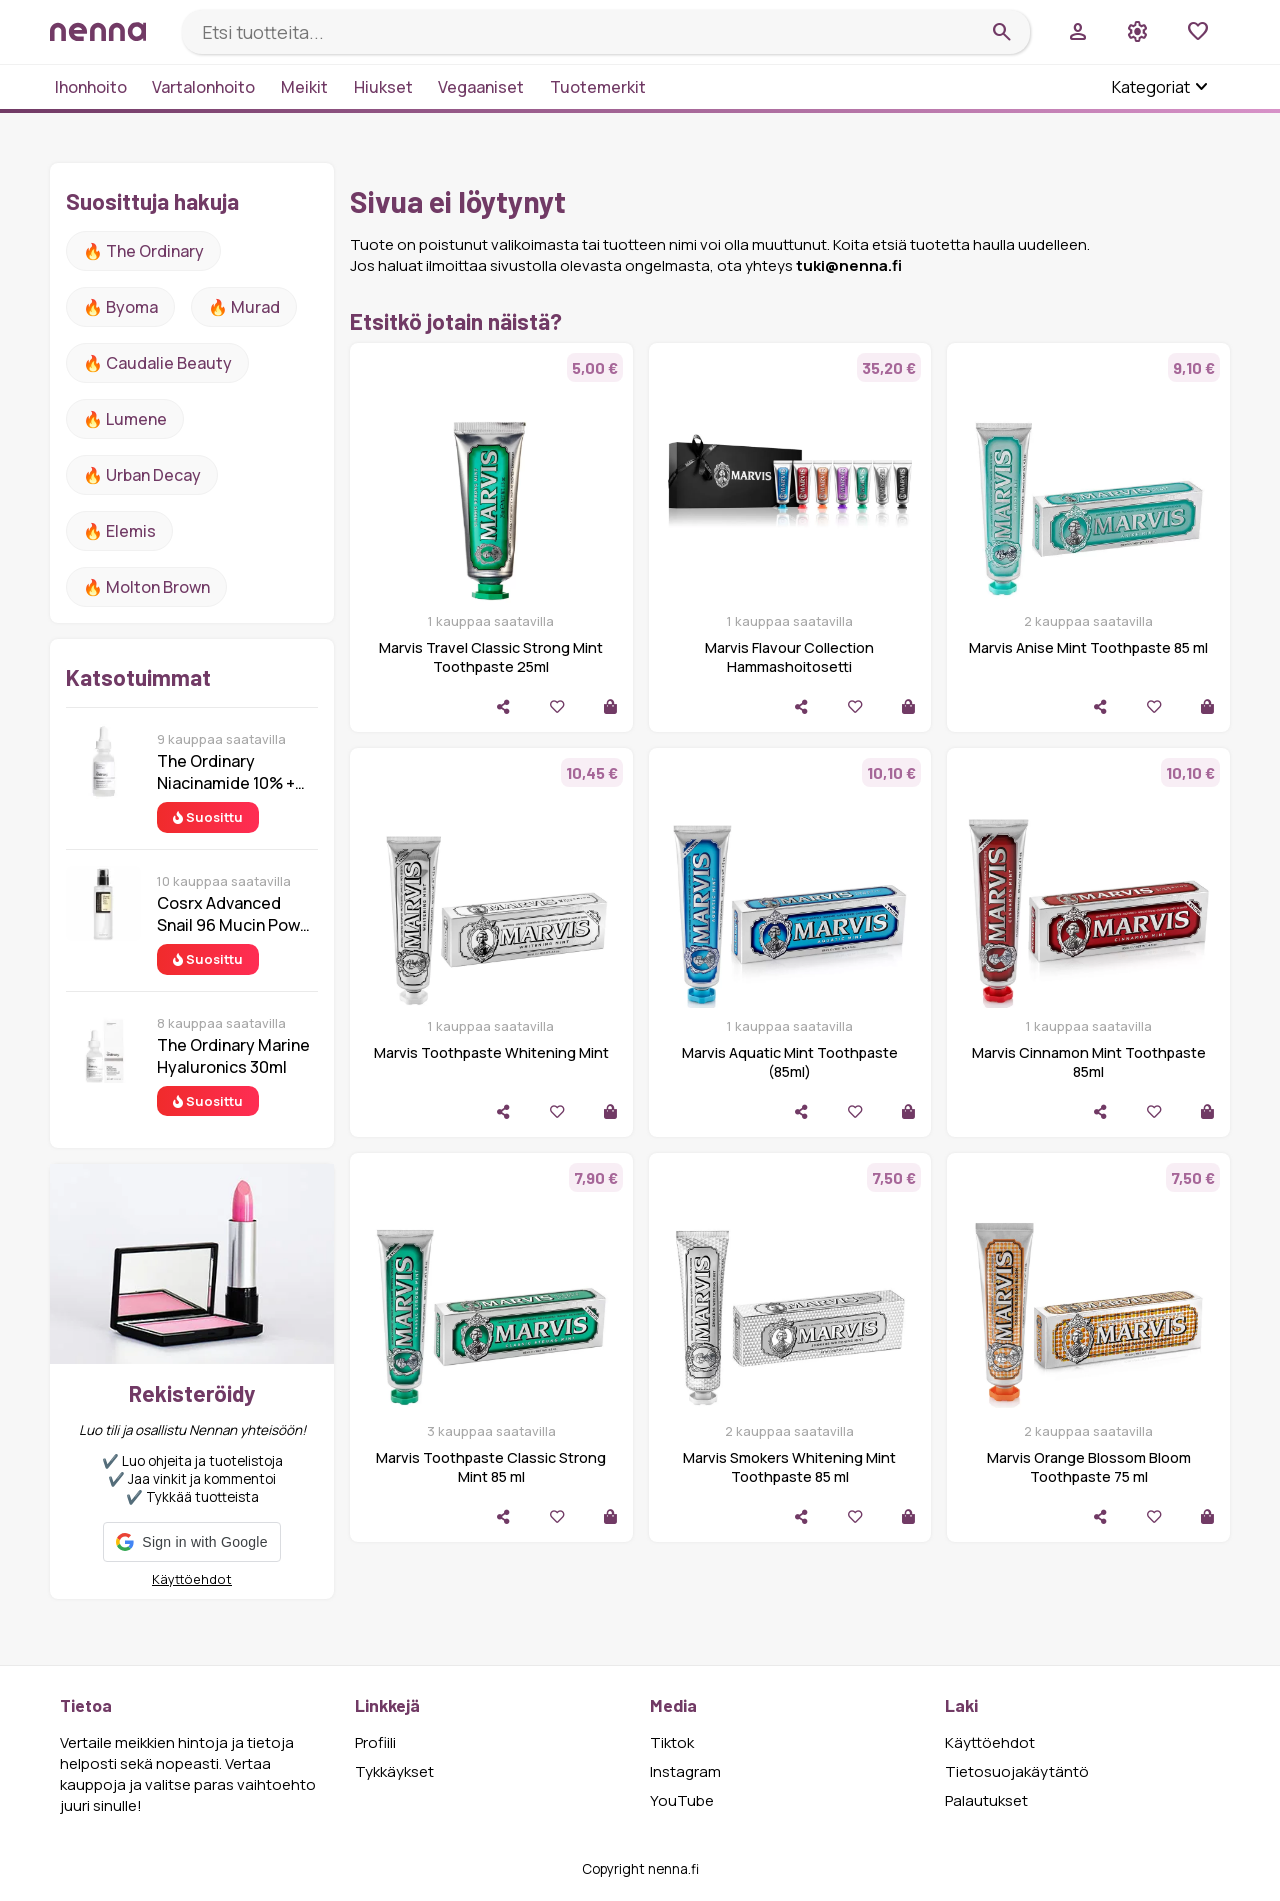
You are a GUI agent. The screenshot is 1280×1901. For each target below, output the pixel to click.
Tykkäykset (394, 1771)
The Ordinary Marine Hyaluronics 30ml (233, 1056)
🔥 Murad (244, 307)
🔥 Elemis (119, 531)
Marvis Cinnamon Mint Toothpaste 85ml (1089, 1062)
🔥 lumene (125, 419)
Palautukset (986, 1800)
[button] (191, 1542)
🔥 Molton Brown (146, 587)
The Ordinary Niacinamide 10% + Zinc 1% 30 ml (226, 772)
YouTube (682, 1800)
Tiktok (672, 1742)
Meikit (304, 87)
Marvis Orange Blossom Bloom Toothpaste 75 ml (1089, 1467)
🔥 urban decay (142, 475)
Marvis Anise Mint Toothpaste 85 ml (1088, 647)
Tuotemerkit (598, 87)
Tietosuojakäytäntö (1017, 1771)
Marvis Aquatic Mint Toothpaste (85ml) (790, 1062)
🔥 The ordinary (143, 251)
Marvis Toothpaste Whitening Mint (491, 1052)
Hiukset (383, 87)
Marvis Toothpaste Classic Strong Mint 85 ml (491, 1467)
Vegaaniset (481, 87)
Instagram (685, 1771)
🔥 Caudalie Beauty (157, 363)
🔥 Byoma (120, 307)
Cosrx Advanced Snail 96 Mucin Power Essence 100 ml (236, 914)
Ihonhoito (91, 87)
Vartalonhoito (203, 87)
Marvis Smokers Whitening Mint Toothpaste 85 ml (789, 1467)
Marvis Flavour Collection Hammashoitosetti (789, 657)
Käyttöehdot (192, 1579)
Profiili (375, 1742)
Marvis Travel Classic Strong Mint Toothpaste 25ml (491, 657)
